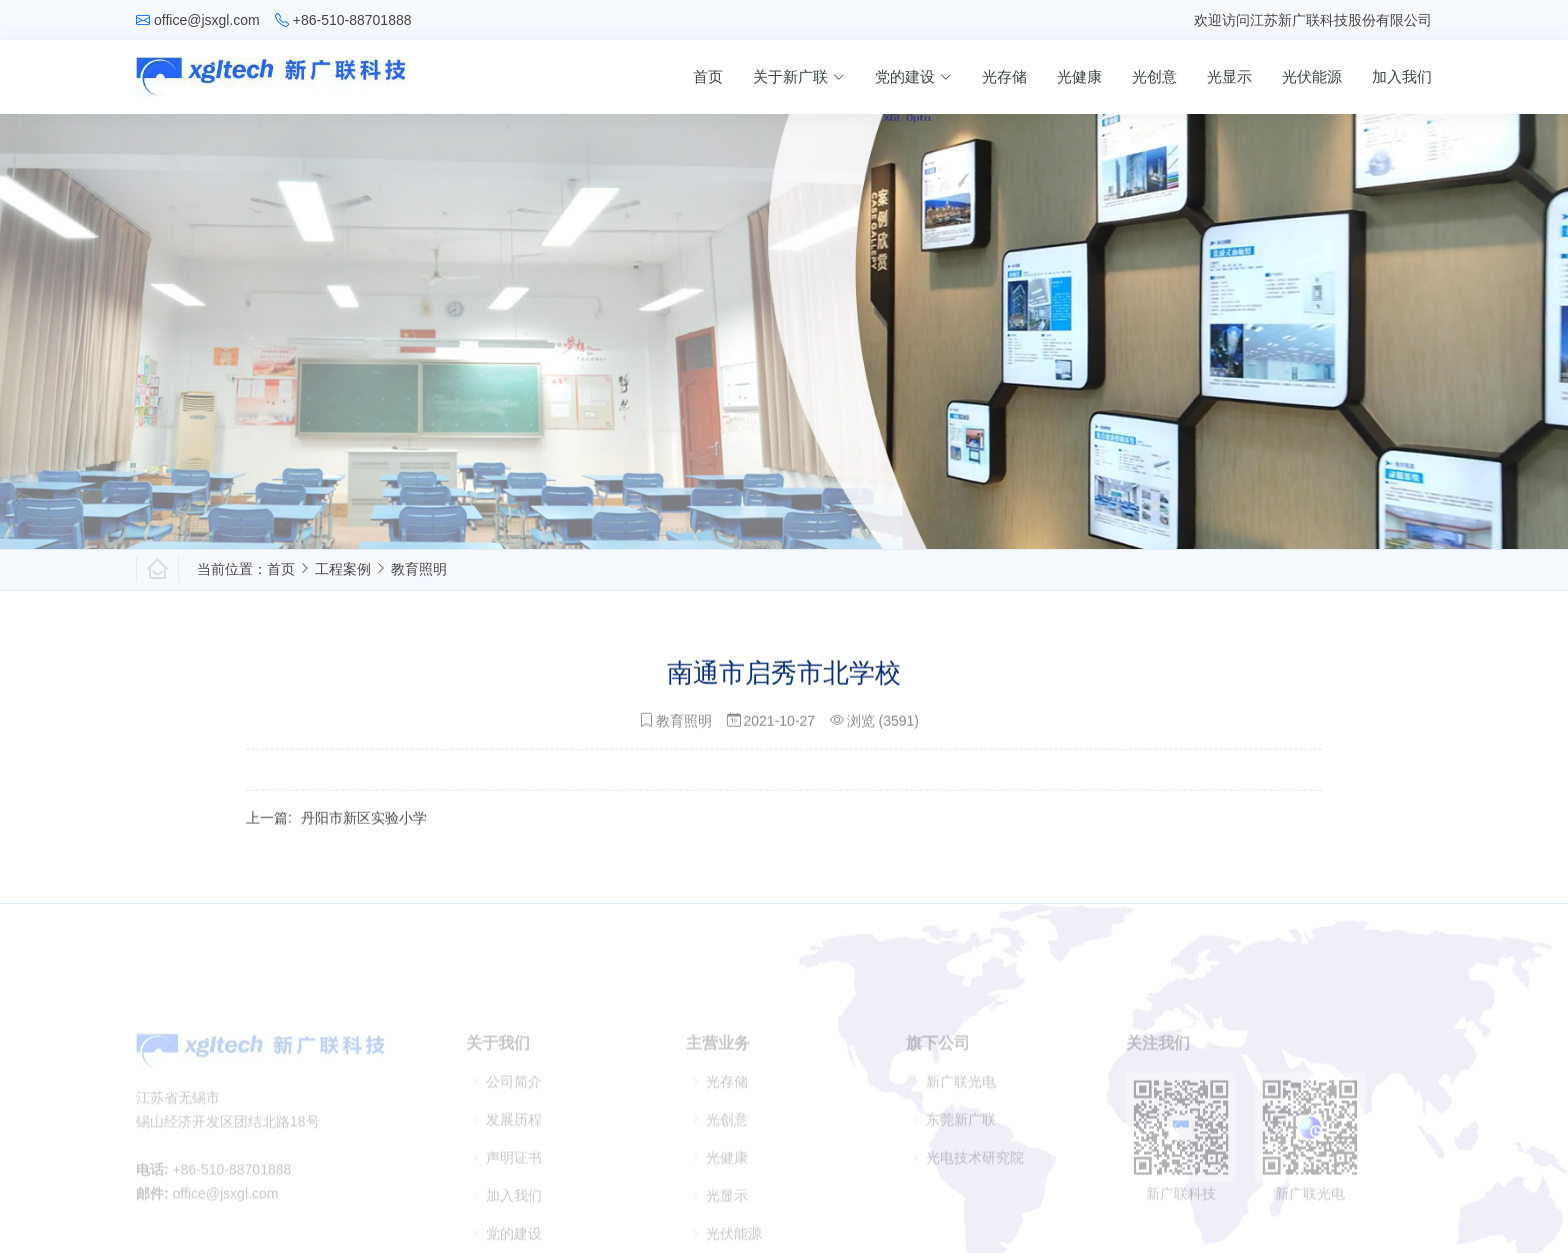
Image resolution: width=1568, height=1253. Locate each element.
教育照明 (419, 569)
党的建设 (913, 76)
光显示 (1229, 76)
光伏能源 (1312, 76)
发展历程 (514, 1135)
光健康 (1079, 76)
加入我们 (1402, 76)
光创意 (1154, 76)
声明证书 (514, 1173)
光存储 (1004, 76)
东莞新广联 (961, 1135)
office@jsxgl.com (207, 20)
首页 (708, 76)
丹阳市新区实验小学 (364, 826)
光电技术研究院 (975, 1173)
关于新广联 (799, 76)
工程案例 (343, 569)
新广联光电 (961, 1097)
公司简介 (514, 1097)
